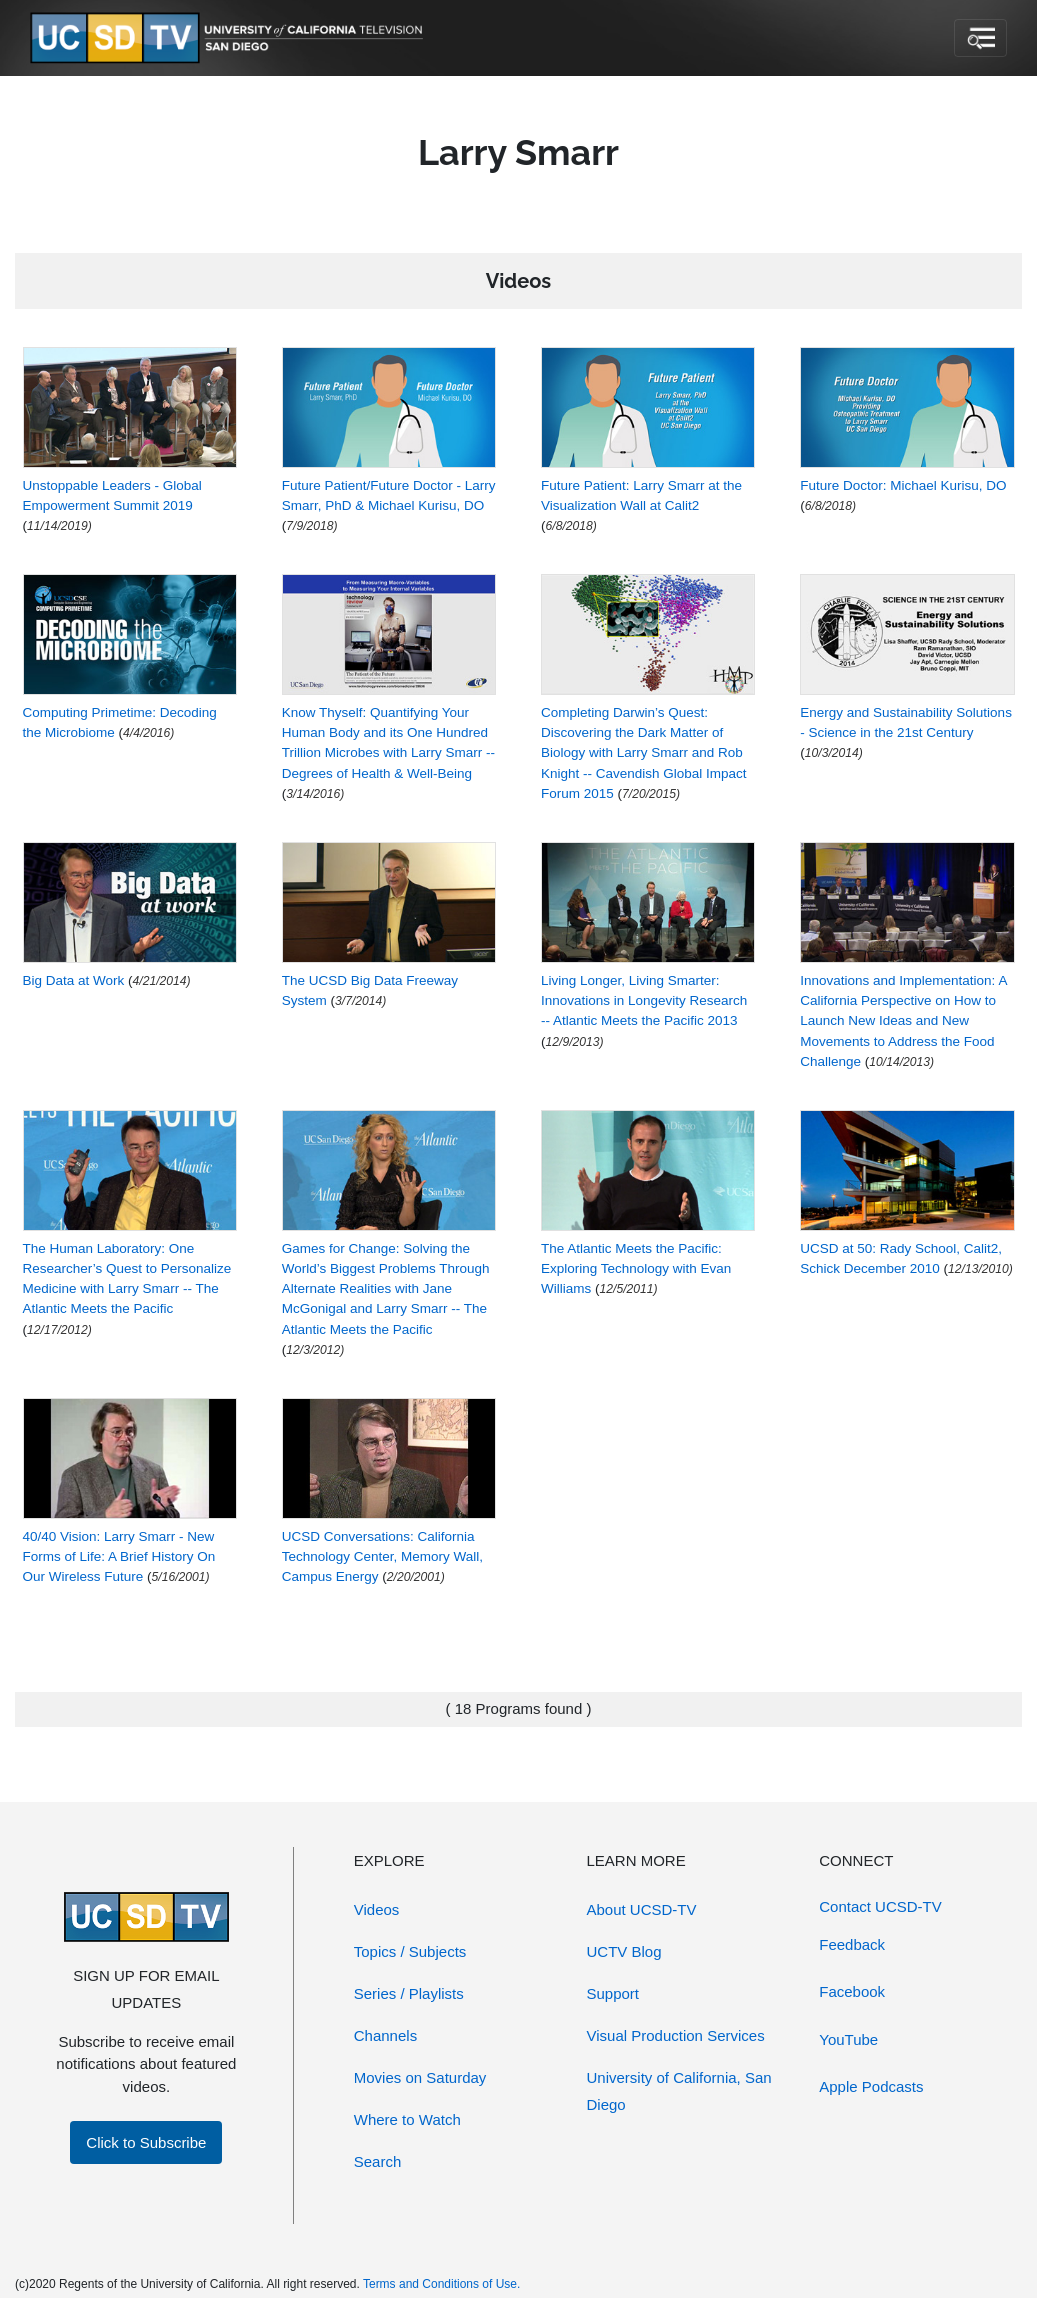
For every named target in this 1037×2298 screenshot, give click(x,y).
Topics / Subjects (410, 1951)
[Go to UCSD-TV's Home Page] (230, 38)
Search (378, 2161)
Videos (377, 1909)
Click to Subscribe (146, 2142)
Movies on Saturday (420, 2077)
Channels (385, 2035)
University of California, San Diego (679, 2091)
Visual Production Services (676, 2035)
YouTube (848, 2039)
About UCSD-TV (642, 1909)
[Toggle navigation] (980, 38)
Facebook (852, 1991)
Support (613, 1993)
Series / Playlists (409, 1993)
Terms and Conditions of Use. (441, 2284)
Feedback (852, 1944)
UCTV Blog (624, 1951)
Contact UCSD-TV (880, 1906)
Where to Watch (407, 2119)
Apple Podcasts (871, 2086)
